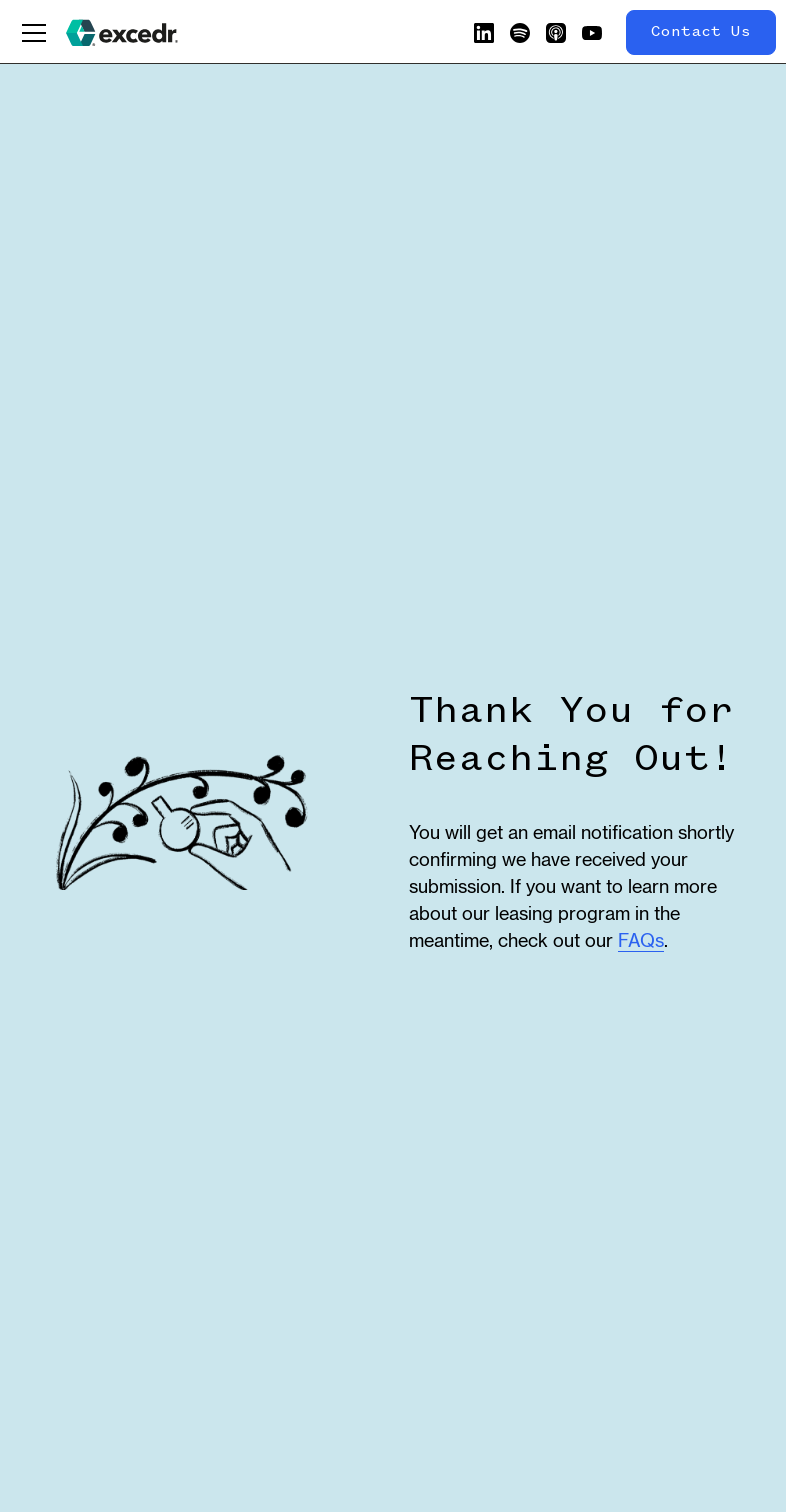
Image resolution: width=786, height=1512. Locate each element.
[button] (34, 33)
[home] (122, 33)
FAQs (641, 940)
